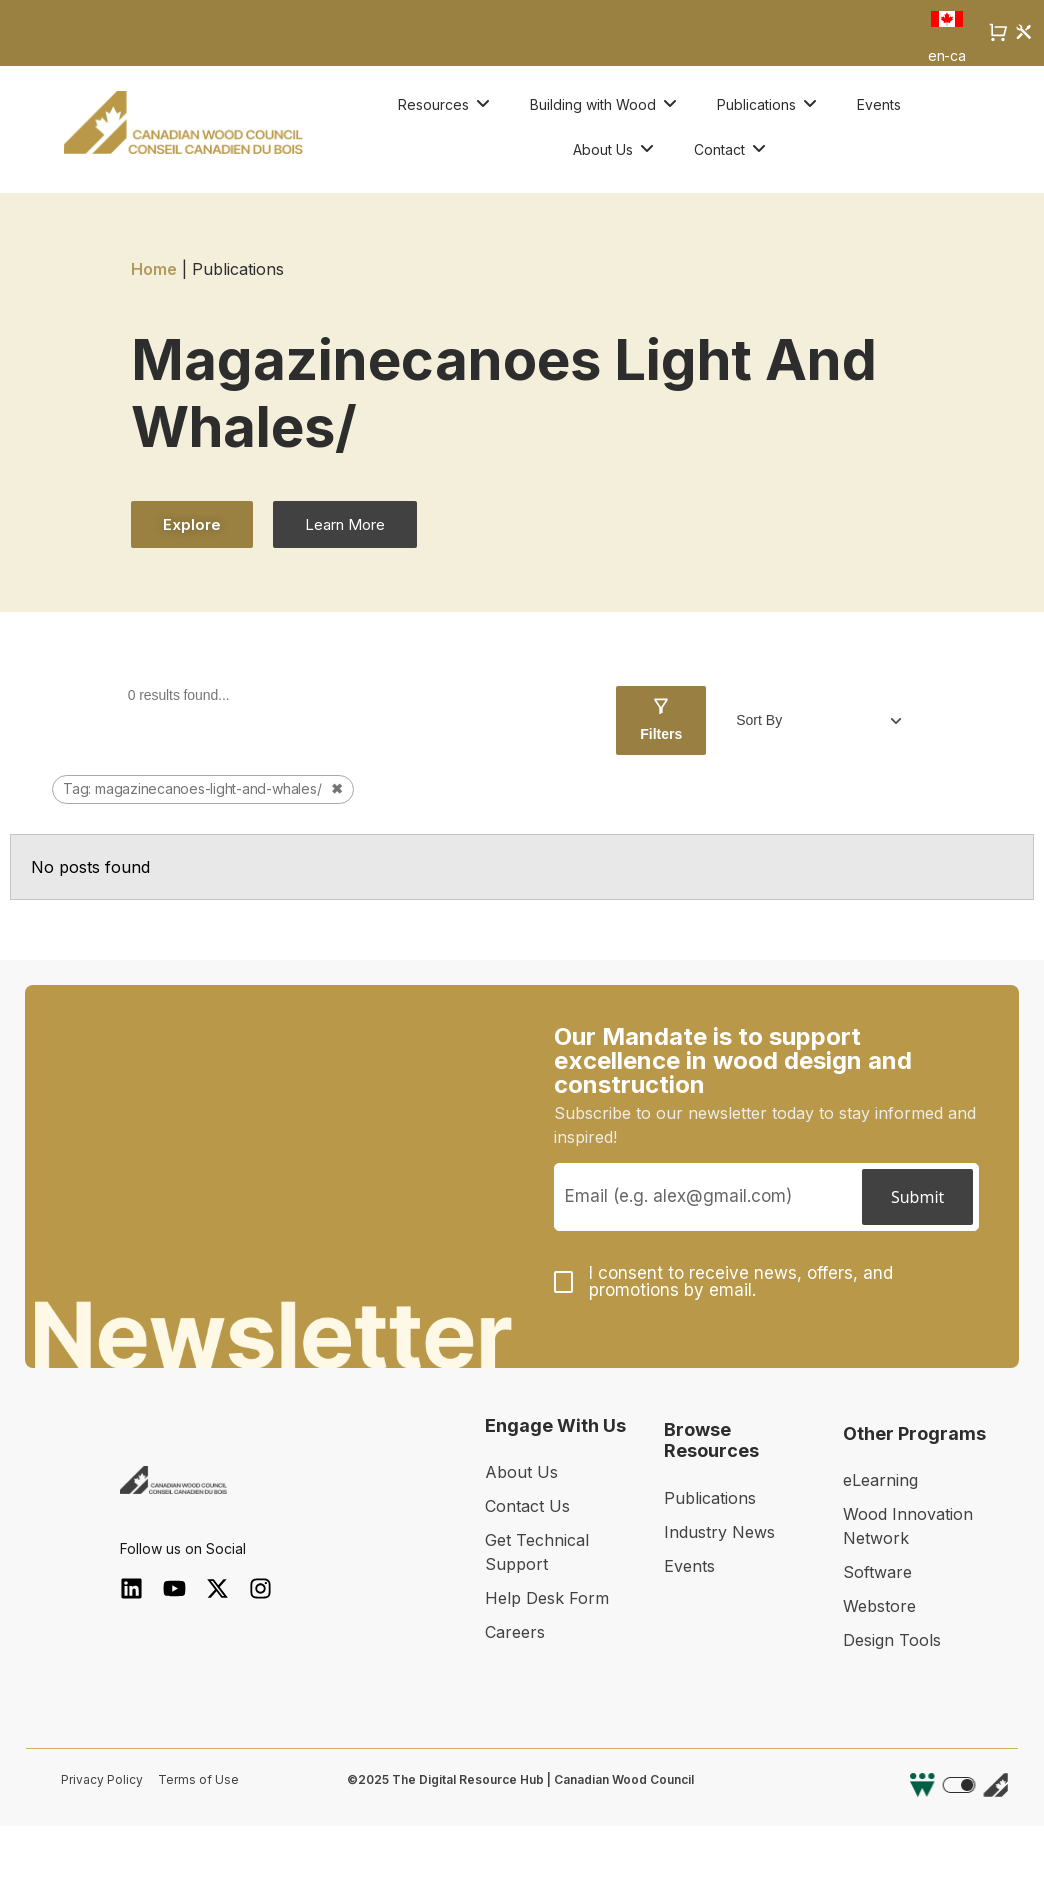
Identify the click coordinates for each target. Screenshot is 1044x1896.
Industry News (719, 1532)
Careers (515, 1632)
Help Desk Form (547, 1598)
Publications (710, 1498)
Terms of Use (198, 1779)
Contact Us (527, 1506)
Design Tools (892, 1640)
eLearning (880, 1480)
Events (689, 1566)
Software (877, 1572)
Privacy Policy (102, 1779)
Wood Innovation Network (908, 1526)
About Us (521, 1472)
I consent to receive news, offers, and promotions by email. (741, 1282)
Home (154, 269)
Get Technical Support (537, 1552)
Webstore (879, 1606)
